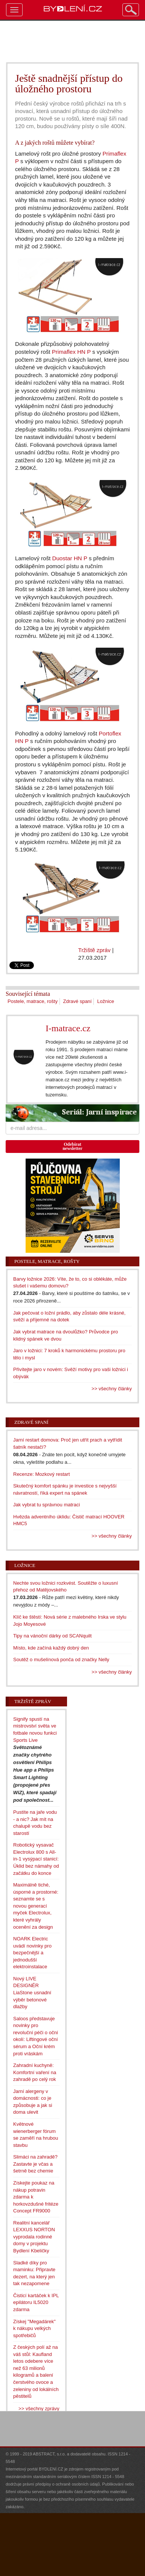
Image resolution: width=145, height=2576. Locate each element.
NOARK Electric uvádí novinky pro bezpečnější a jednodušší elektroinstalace (32, 1952)
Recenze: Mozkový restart (41, 1474)
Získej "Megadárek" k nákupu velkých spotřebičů (34, 2328)
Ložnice (105, 1001)
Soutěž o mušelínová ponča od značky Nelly (61, 1659)
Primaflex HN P (71, 352)
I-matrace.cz (68, 1028)
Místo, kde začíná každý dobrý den (51, 1648)
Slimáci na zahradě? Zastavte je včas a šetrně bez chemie (35, 2164)
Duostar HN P (69, 558)
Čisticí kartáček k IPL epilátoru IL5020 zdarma (36, 2302)
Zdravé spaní (77, 1001)
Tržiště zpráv (94, 950)
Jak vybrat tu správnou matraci (46, 1504)
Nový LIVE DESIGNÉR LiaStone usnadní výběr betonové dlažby (32, 1992)
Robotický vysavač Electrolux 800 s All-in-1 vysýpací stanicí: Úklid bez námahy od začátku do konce (36, 1859)
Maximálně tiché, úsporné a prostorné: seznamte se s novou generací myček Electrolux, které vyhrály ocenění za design (35, 1905)
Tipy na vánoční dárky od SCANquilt (52, 1636)
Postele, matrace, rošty (33, 1001)
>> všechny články (112, 1388)
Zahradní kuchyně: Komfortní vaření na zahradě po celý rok (34, 2072)
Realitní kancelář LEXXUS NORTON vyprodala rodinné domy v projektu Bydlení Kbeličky (34, 2236)
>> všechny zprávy (38, 2408)
